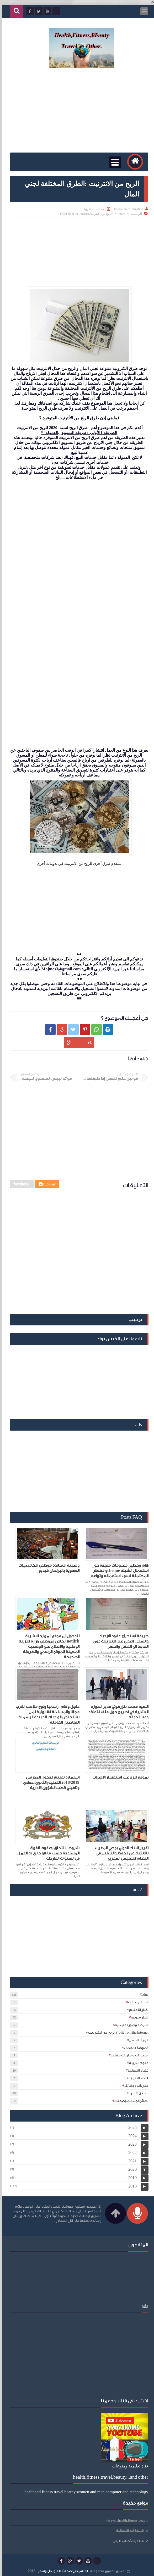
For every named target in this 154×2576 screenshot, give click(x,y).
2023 (130, 2144)
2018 (130, 2186)
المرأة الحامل (136, 2040)
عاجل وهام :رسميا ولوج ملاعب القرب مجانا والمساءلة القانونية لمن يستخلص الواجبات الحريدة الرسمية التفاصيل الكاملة (45, 1715)
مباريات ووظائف (134, 2086)
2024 (130, 2136)
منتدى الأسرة (136, 2093)
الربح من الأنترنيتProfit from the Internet (84, 214)
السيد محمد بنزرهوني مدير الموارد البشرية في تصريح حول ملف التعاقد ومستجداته (116, 1712)
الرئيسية (134, 214)
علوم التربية (136, 2063)
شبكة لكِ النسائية (128, 2531)
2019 (130, 2177)
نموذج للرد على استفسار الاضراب (118, 1777)
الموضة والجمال (134, 2048)
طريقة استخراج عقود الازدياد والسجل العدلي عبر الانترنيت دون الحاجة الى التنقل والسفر (118, 1641)
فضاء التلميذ (136, 2078)
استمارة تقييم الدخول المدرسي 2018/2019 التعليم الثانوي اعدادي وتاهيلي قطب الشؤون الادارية (49, 1782)
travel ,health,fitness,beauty (126, 2520)
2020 (130, 2169)
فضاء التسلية (136, 2070)
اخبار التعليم (136, 2010)
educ (120, 214)
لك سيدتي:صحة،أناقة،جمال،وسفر (61, 2571)
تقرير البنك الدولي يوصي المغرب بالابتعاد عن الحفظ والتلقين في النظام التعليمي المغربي (119, 1853)
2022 (130, 2152)
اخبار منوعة (137, 2017)
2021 (130, 2161)
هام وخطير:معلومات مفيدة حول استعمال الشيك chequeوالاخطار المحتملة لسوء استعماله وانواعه (117, 1570)
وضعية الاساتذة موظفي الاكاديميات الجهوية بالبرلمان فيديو (46, 1568)
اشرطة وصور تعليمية (129, 2025)
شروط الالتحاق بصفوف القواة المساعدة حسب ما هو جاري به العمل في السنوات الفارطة (46, 1853)
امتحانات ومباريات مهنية (127, 2055)
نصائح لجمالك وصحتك (129, 2101)
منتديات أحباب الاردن (126, 2541)
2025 (130, 2127)
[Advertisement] (77, 110)
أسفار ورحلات (136, 2002)
